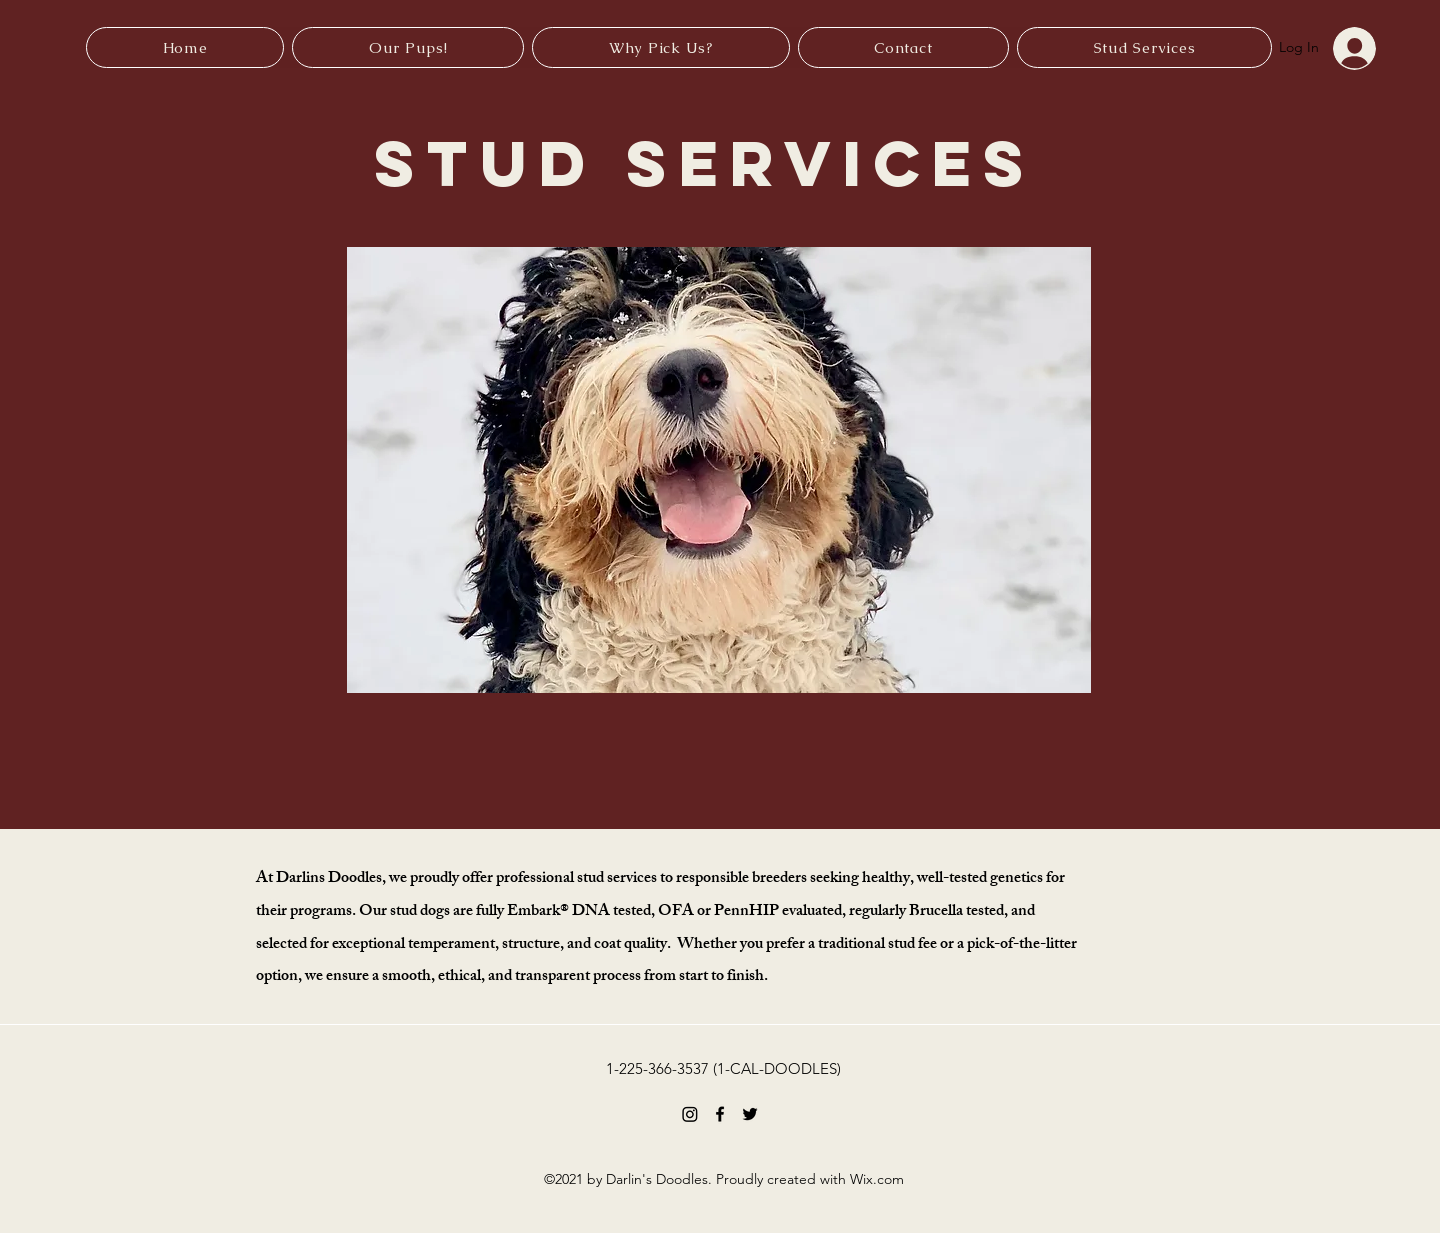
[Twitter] (750, 1114)
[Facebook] (720, 1114)
